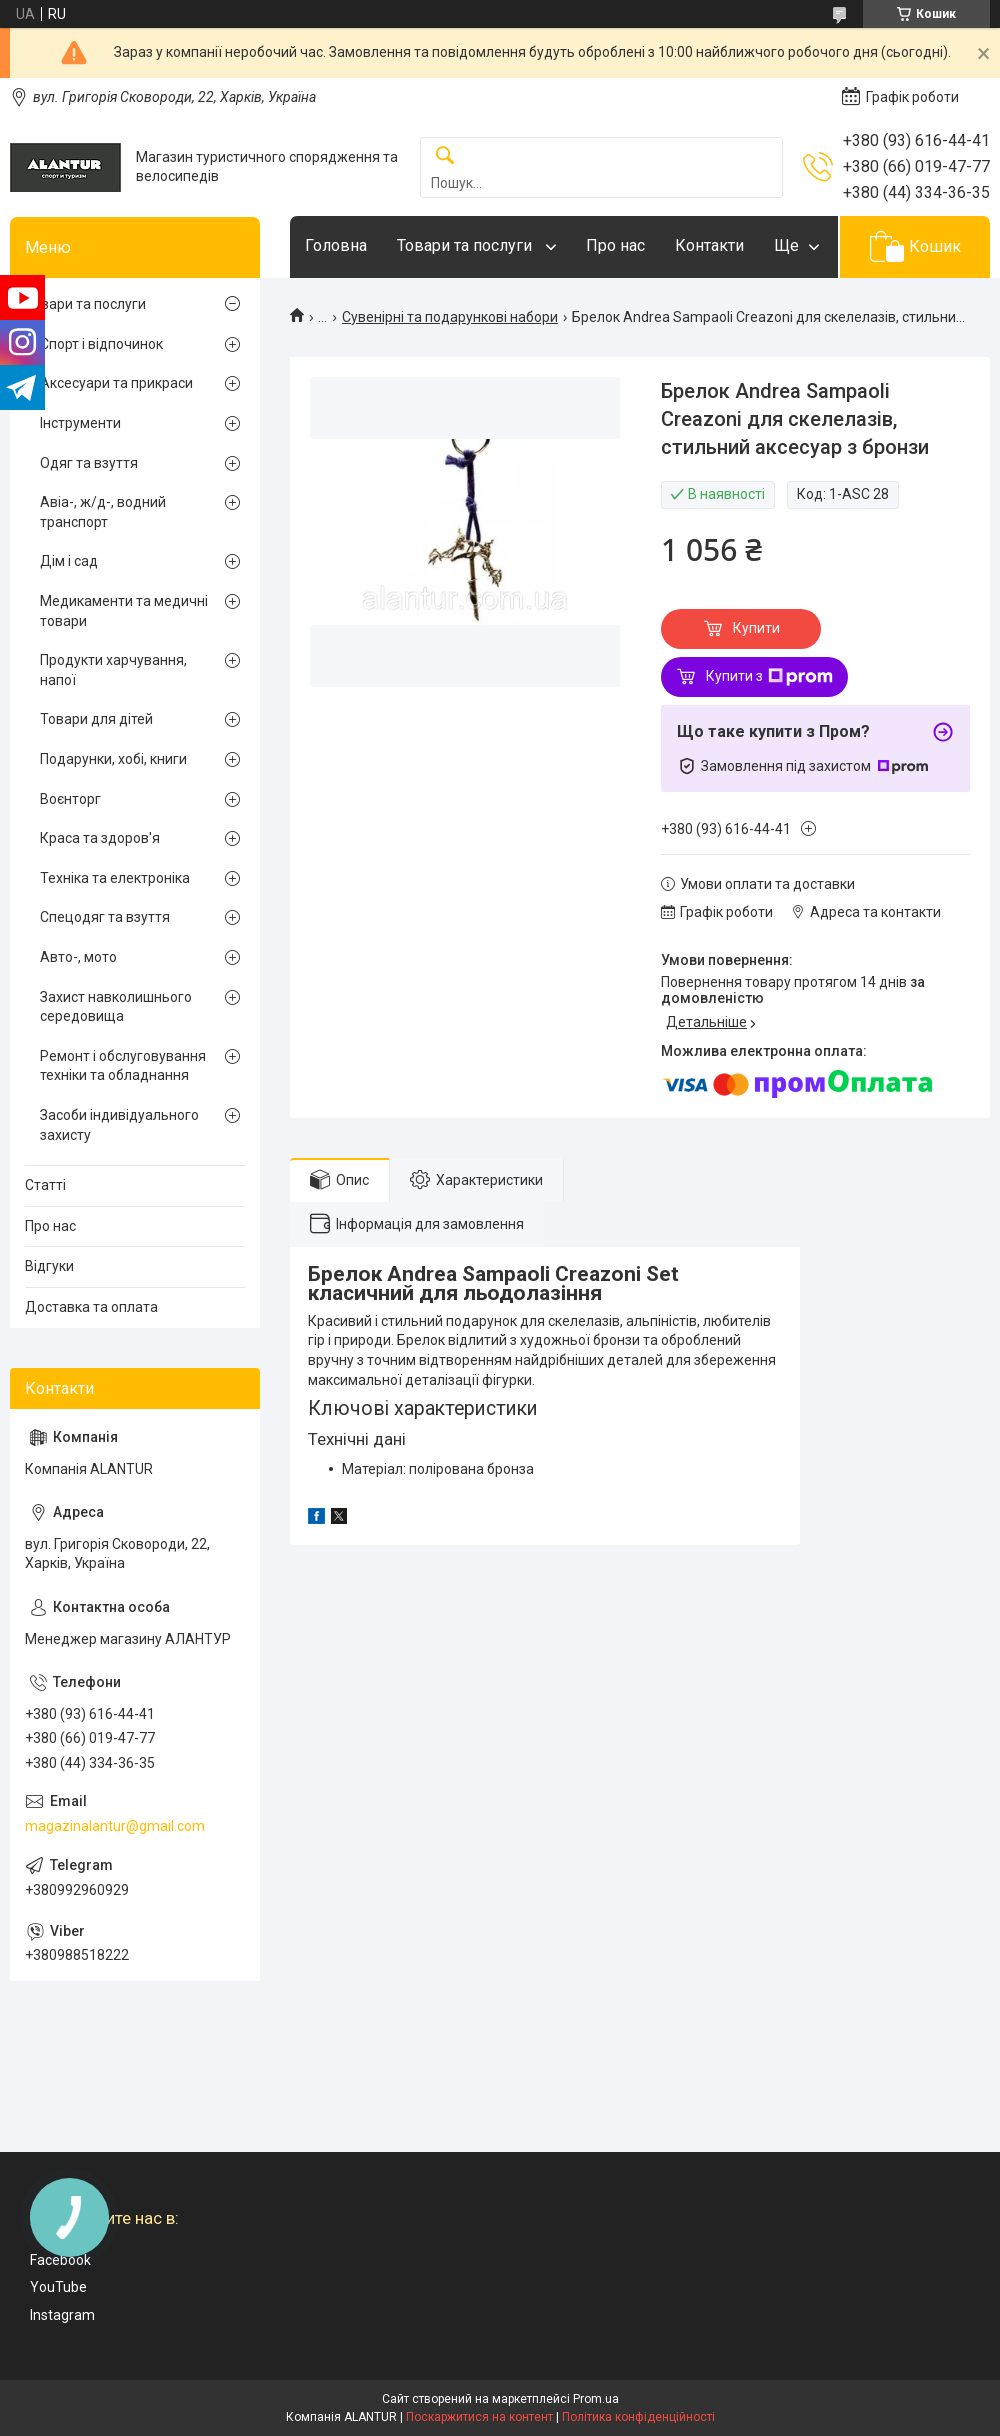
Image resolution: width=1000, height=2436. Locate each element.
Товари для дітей (96, 719)
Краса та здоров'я (100, 838)
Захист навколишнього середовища (116, 1007)
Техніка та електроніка (115, 878)
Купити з (769, 677)
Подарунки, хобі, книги (113, 759)
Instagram (62, 2315)
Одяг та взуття (89, 463)
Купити (756, 628)
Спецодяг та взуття (105, 917)
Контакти (709, 245)
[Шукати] (445, 156)
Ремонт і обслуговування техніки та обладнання (123, 1066)
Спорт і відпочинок (101, 344)
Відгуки (49, 1266)
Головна (336, 245)
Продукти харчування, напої (113, 670)
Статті (45, 1185)
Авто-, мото (78, 957)
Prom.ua (596, 2399)
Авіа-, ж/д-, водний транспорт (103, 512)
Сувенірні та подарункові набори (450, 317)
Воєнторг (70, 799)
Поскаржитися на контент (479, 2417)
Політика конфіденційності (638, 2417)
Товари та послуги (466, 245)
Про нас (615, 245)
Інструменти (80, 423)
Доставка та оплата (91, 1307)
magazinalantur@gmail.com (115, 1826)
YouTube (58, 2287)
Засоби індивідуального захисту (119, 1125)
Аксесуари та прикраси (116, 383)
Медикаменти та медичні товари (124, 611)
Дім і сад (69, 561)
